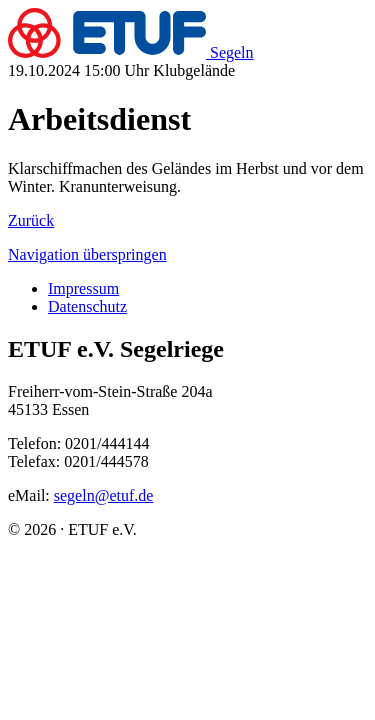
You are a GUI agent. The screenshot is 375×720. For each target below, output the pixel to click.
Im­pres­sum (83, 288)
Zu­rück (31, 220)
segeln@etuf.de (104, 495)
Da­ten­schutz (87, 306)
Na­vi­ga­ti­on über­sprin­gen (87, 254)
